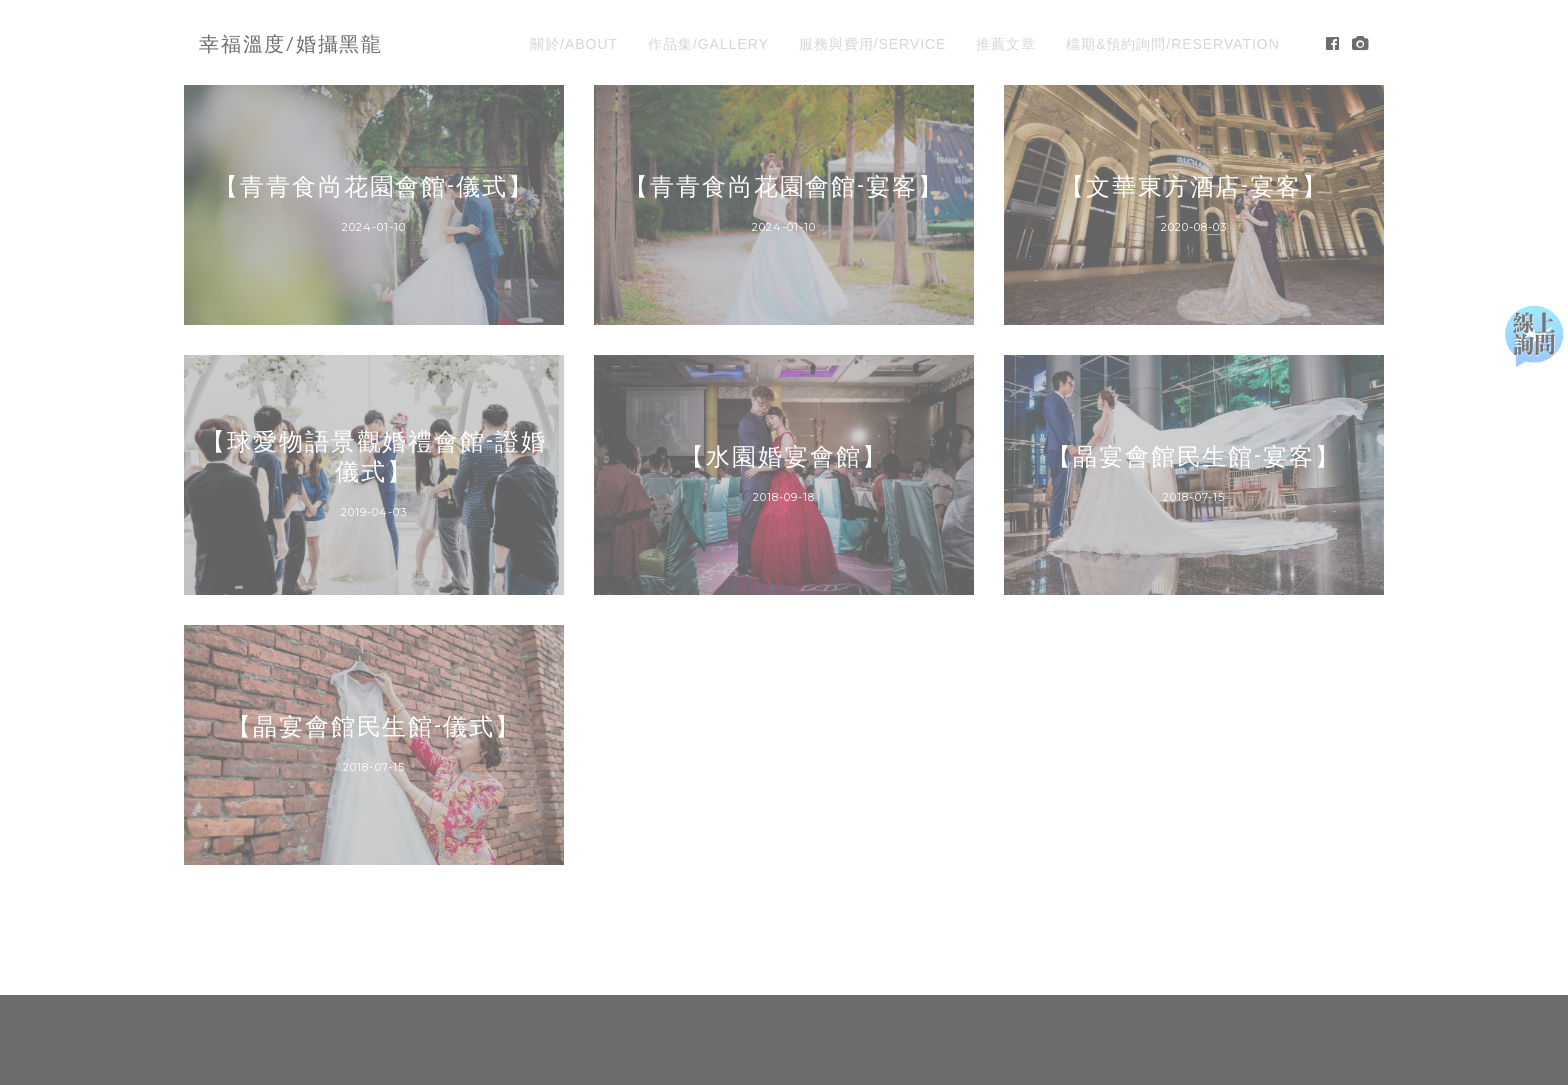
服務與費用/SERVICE (873, 44)
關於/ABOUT (574, 44)
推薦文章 (1006, 44)
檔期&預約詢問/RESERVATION (1173, 44)
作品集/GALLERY (708, 44)
